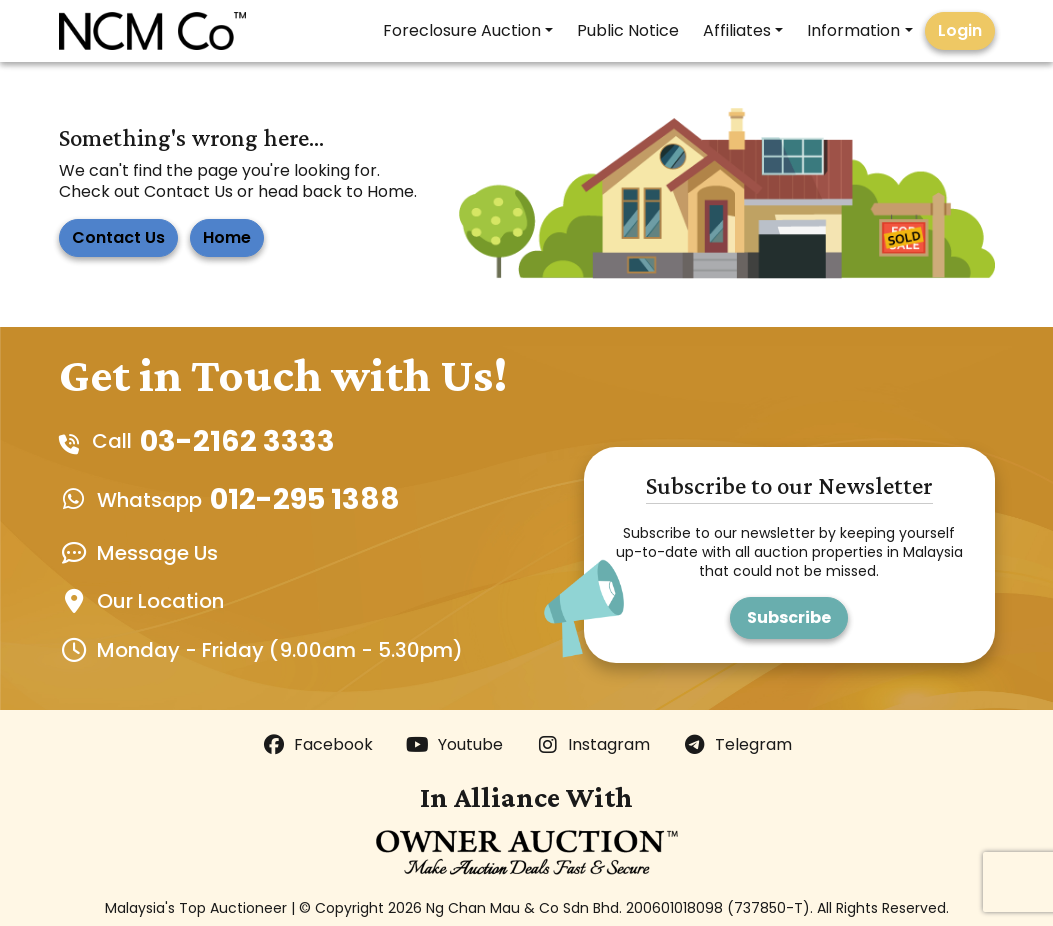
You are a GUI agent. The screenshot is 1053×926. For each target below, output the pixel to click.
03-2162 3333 (237, 441)
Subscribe (789, 617)
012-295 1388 (305, 499)
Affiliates (737, 30)
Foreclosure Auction (462, 30)
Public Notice (628, 30)
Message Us (157, 553)
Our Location (160, 601)
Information (853, 30)
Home (227, 237)
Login (960, 30)
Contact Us (118, 237)
